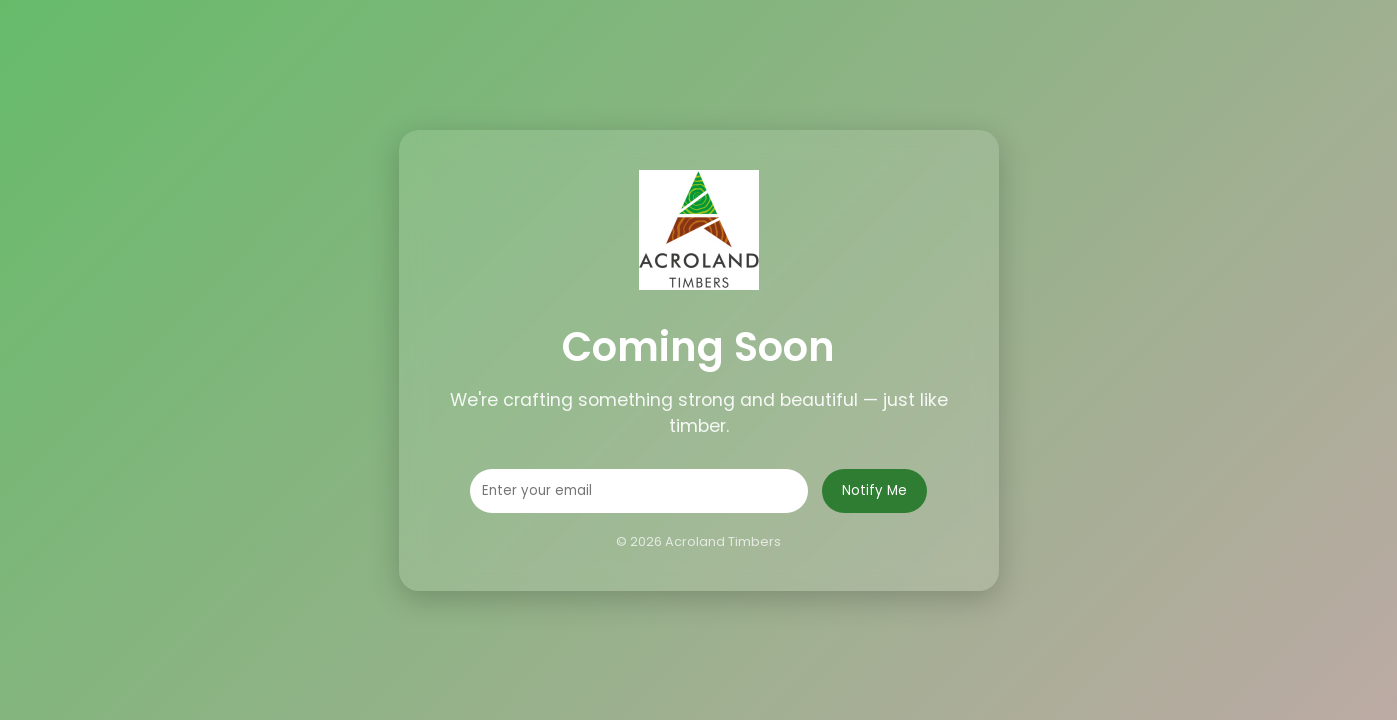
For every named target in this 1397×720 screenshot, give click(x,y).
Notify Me (874, 490)
